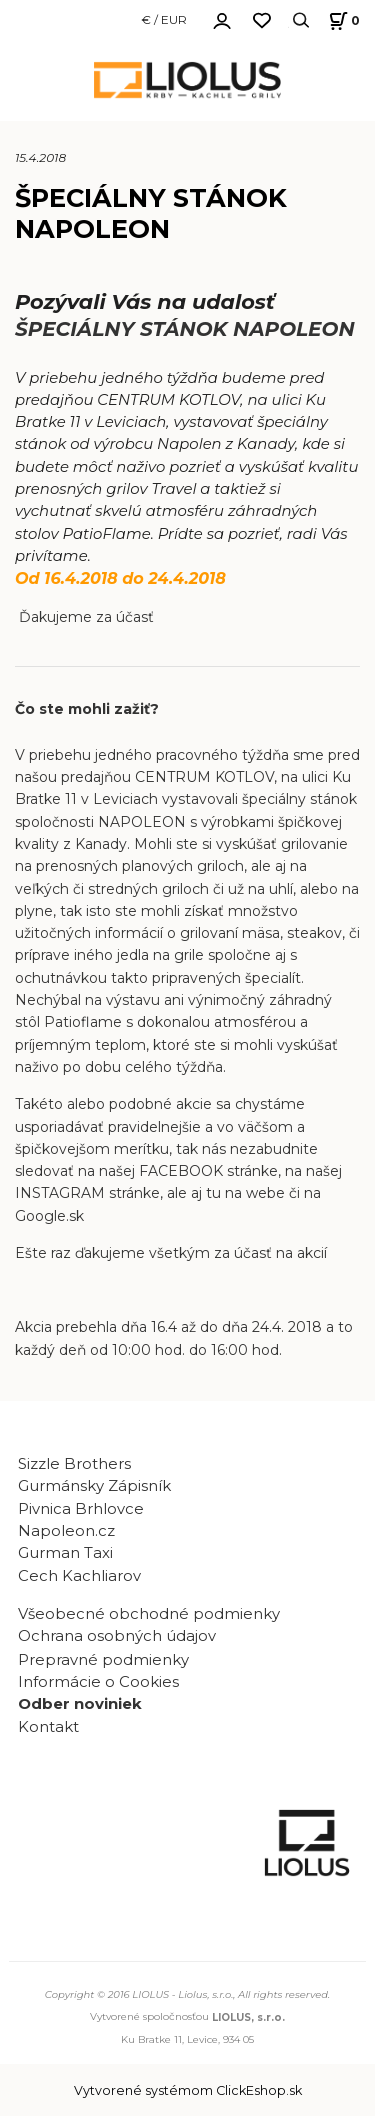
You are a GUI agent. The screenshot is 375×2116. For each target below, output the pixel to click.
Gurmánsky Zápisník (94, 1486)
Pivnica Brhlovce (85, 1509)
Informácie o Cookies (98, 1682)
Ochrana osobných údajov (117, 1636)
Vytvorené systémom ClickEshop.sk (188, 2090)
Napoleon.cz (66, 1531)
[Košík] (341, 20)
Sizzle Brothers (74, 1464)
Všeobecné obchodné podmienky (149, 1614)
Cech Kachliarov (79, 1576)
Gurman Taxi (65, 1553)
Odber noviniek (80, 1704)
